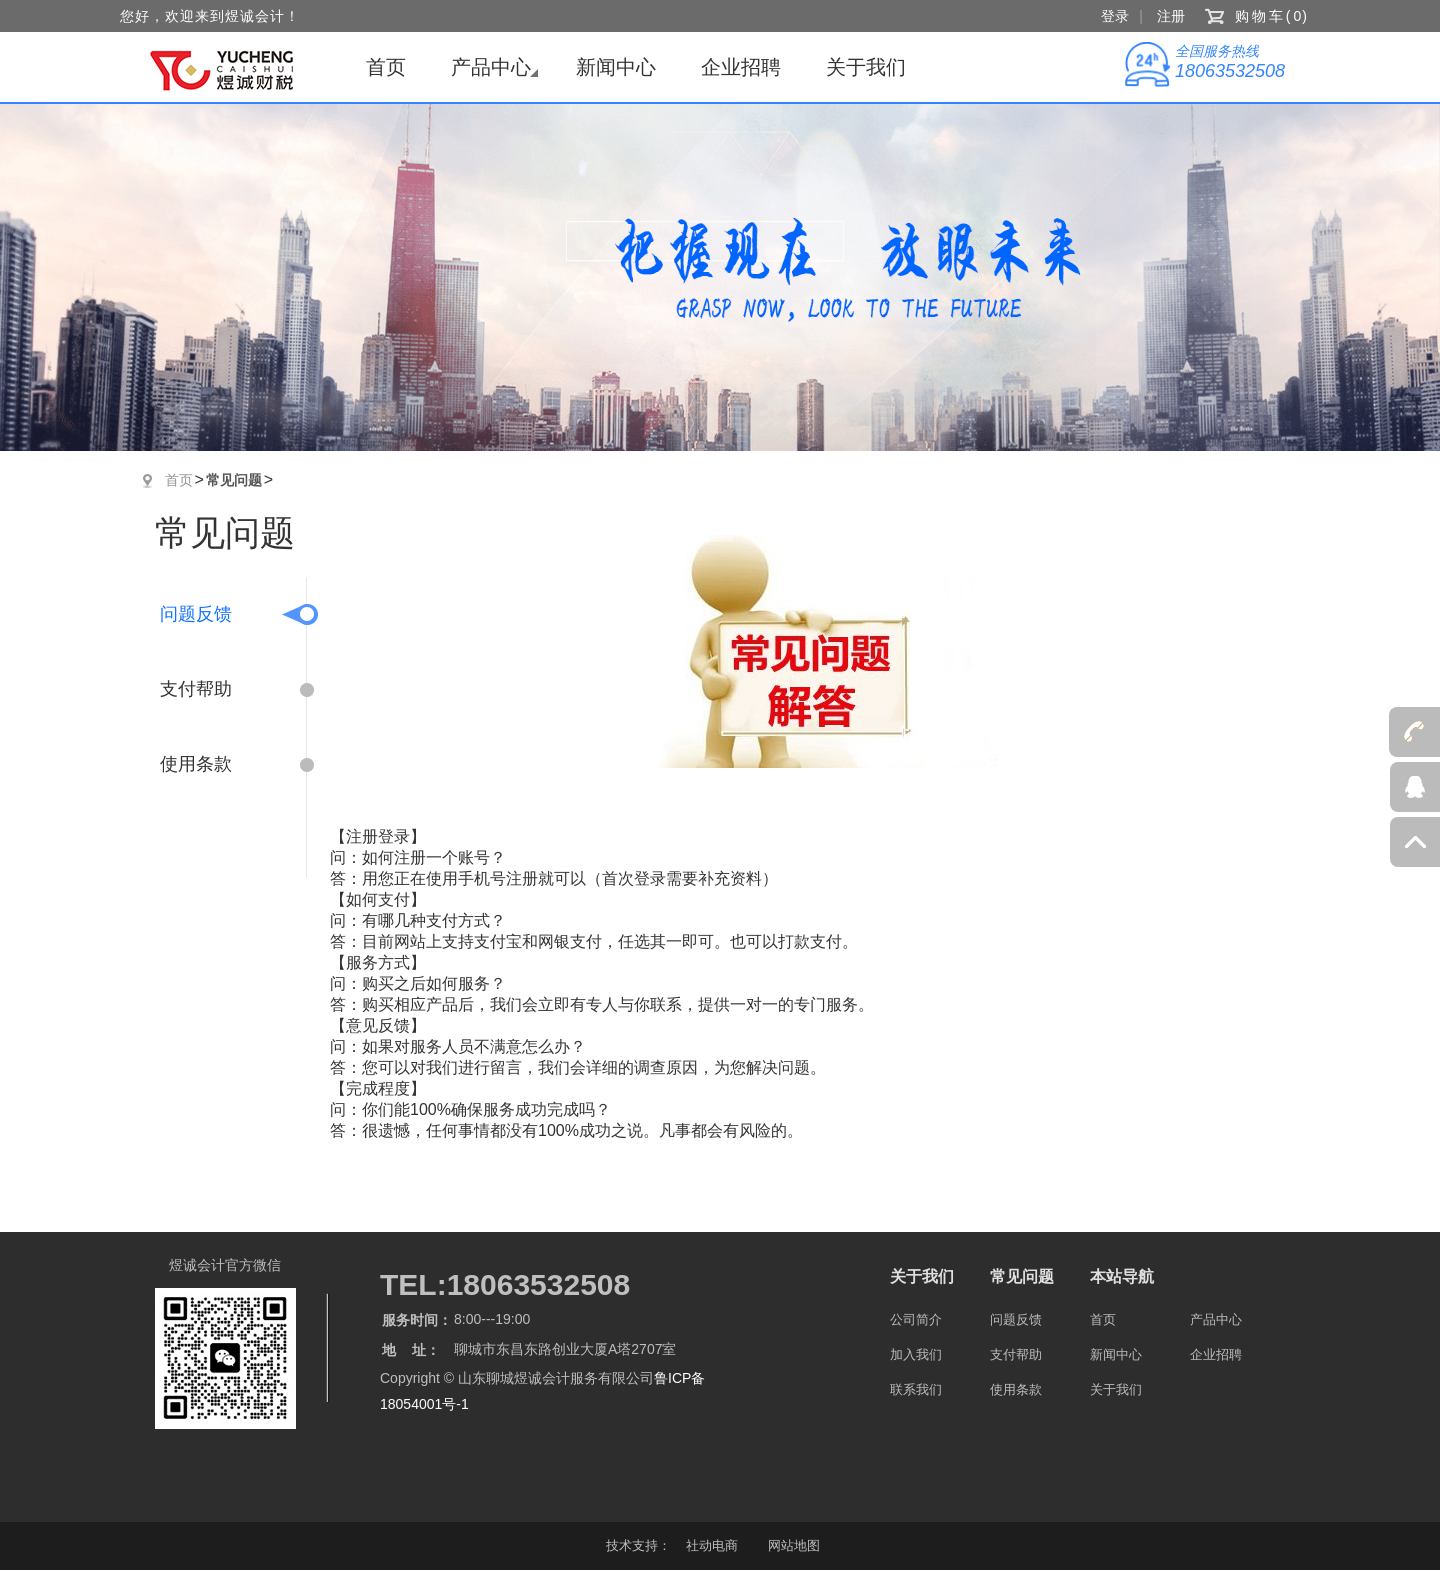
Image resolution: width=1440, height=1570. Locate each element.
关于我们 (866, 67)
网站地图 (794, 1545)
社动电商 (712, 1545)
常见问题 (234, 480)
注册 (1171, 16)
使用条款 (196, 764)
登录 (1115, 16)
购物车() (1272, 16)
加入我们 (916, 1354)
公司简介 (916, 1319)
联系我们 (916, 1389)
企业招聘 (741, 67)
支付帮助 (196, 689)
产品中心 (491, 67)
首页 (386, 67)
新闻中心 (616, 67)
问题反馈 (196, 614)
